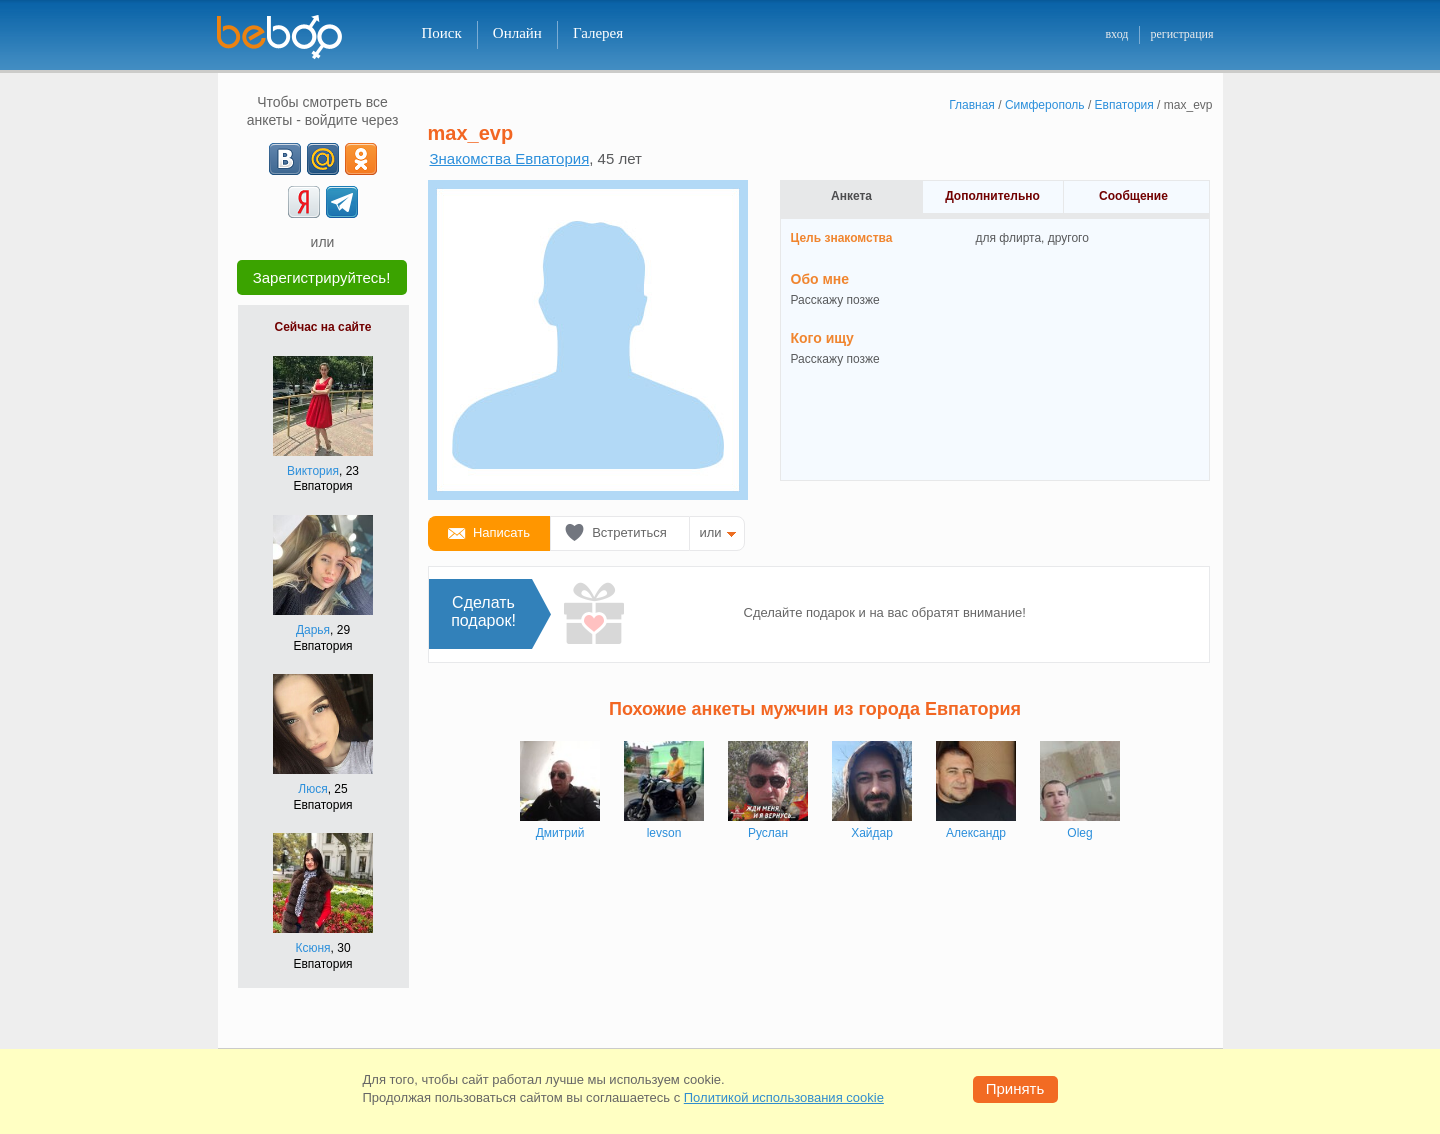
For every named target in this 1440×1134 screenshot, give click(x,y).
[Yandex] (304, 202)
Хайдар (872, 833)
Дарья (313, 630)
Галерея (598, 33)
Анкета (851, 196)
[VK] (285, 159)
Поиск (442, 33)
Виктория (313, 471)
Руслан (768, 833)
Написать (501, 532)
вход (1116, 34)
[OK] (361, 159)
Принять (1015, 1088)
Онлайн (517, 33)
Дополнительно (992, 196)
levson (664, 833)
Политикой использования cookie (784, 1097)
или (711, 532)
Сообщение (1133, 196)
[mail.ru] (323, 159)
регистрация (1181, 34)
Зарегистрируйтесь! (322, 277)
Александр (976, 833)
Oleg (1079, 833)
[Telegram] (342, 202)
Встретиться (629, 532)
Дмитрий (560, 833)
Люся (312, 789)
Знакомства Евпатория (510, 158)
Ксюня (312, 948)
